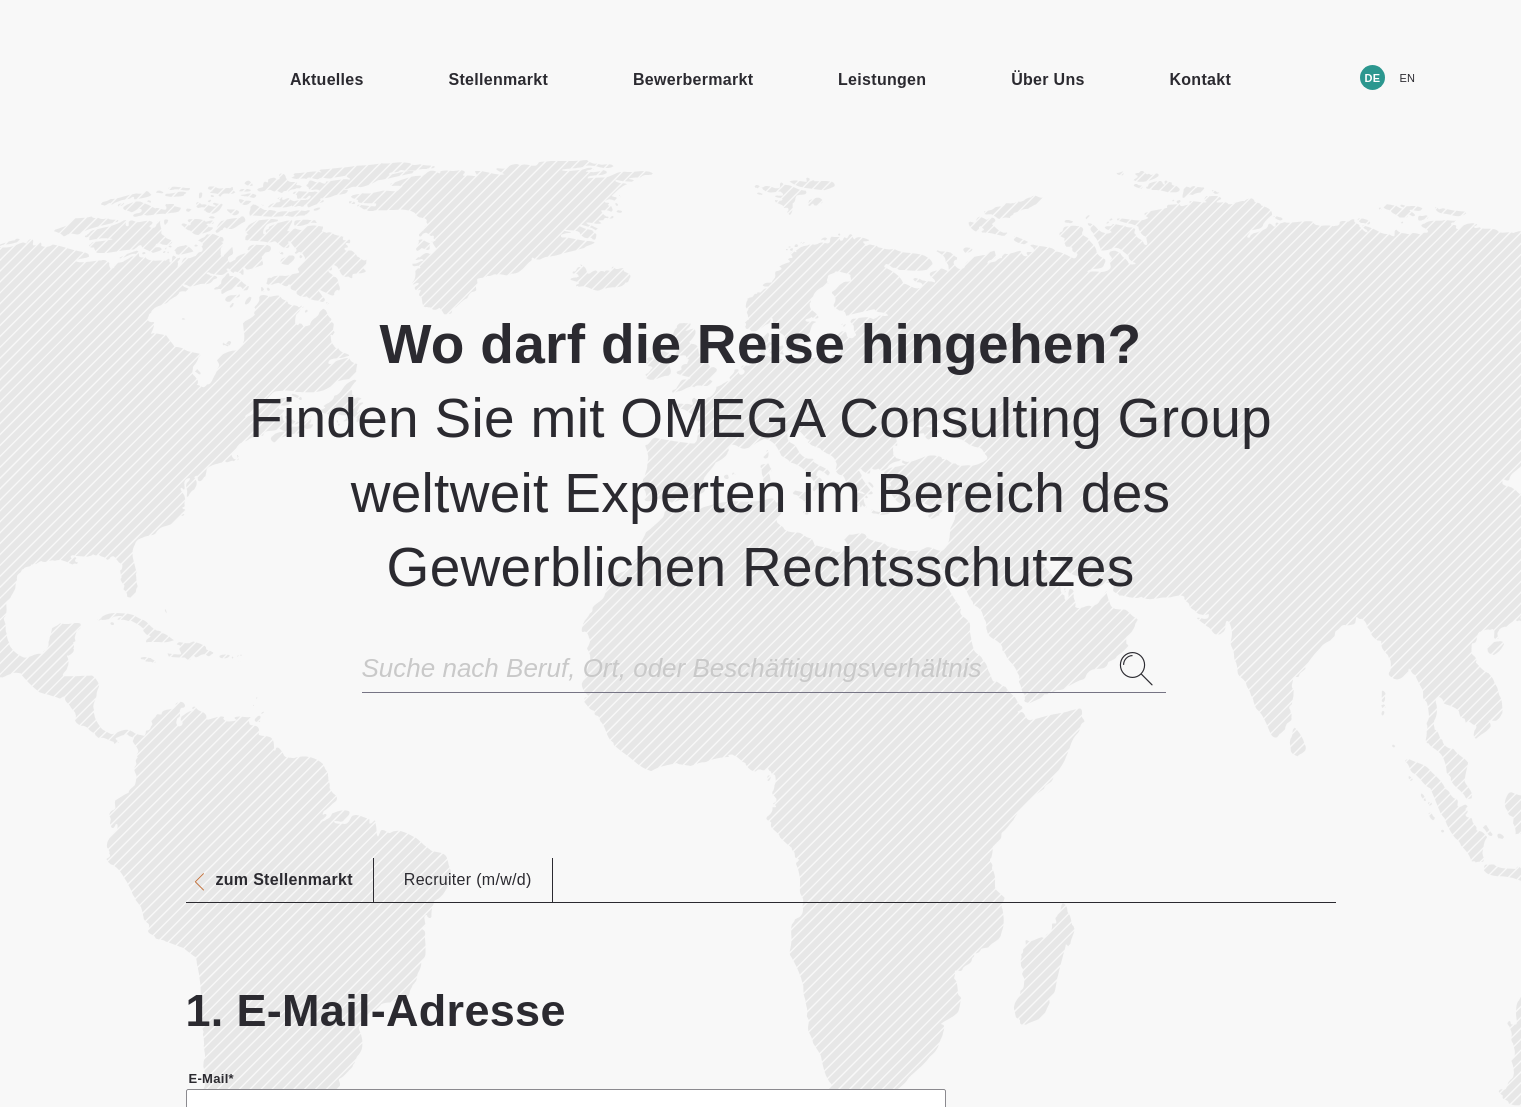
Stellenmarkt (499, 79)
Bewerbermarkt (693, 79)
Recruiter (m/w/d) (468, 879)
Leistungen (882, 79)
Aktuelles (327, 79)
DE (1372, 78)
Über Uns (1048, 79)
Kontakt (1200, 79)
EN (1407, 78)
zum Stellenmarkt (284, 880)
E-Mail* (211, 1078)
